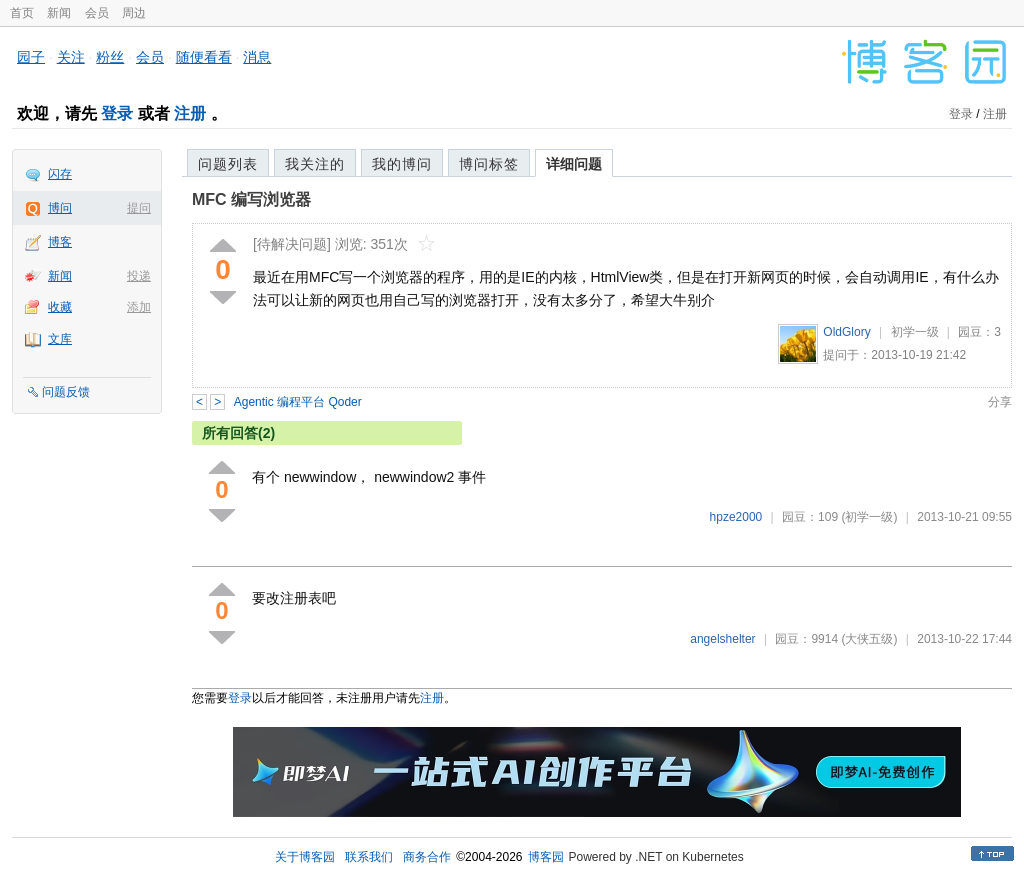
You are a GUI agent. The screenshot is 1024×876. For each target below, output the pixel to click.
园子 (31, 57)
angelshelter (722, 639)
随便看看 (204, 57)
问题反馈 (66, 392)
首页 (22, 13)
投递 (139, 276)
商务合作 (427, 857)
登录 (117, 113)
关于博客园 (305, 857)
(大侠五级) (869, 639)
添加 (139, 307)
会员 (97, 13)
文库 (60, 339)
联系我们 (369, 857)
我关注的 (315, 164)
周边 (134, 13)
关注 (71, 57)
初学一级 (915, 332)
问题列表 (228, 164)
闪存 (60, 174)
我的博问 (402, 164)
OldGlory (846, 332)
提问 (139, 208)
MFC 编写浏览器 (251, 199)
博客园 (546, 857)
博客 (60, 242)
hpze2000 (736, 517)
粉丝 (110, 57)
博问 (60, 208)
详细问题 (574, 164)
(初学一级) (869, 517)
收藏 (60, 307)
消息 (257, 57)
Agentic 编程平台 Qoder (298, 402)
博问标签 (489, 164)
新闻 (59, 13)
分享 (1000, 402)
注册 (190, 113)
